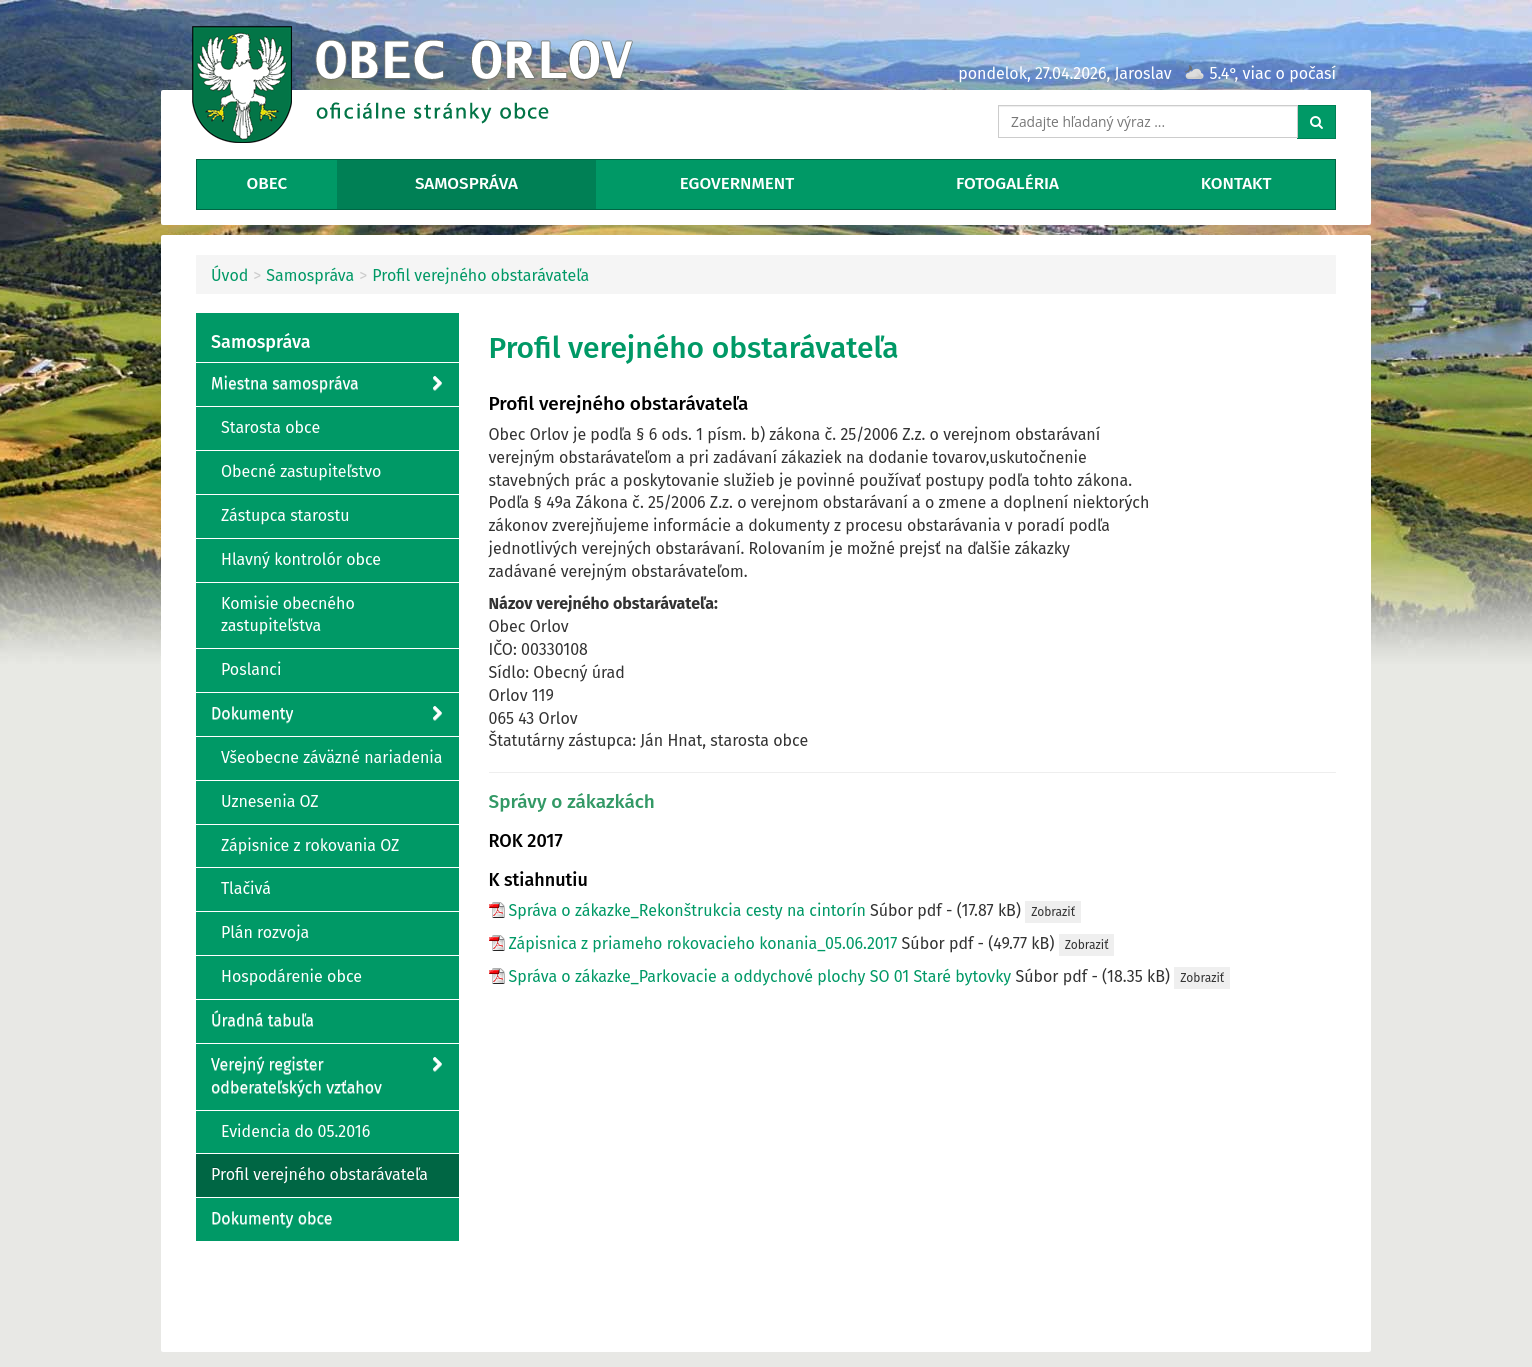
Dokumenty (326, 714)
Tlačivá (246, 888)
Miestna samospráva (326, 384)
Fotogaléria (1007, 183)
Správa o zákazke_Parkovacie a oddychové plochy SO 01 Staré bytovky (760, 976)
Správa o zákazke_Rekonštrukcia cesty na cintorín (687, 910)
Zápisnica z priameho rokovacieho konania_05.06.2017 (703, 943)
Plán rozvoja (265, 932)
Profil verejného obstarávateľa (480, 275)
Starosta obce (270, 427)
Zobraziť (1053, 912)
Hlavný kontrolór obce (301, 559)
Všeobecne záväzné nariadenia (332, 757)
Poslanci (251, 669)
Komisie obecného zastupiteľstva (288, 615)
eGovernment (737, 183)
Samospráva (466, 183)
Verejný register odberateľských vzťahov (326, 1075)
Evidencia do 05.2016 (295, 1131)
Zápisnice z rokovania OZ (310, 845)
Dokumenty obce (272, 1218)
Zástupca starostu (285, 515)
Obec (266, 183)
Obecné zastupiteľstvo (301, 471)
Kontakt (1236, 183)
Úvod (229, 275)
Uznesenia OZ (270, 801)
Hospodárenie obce (291, 976)
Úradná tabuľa (262, 1020)
